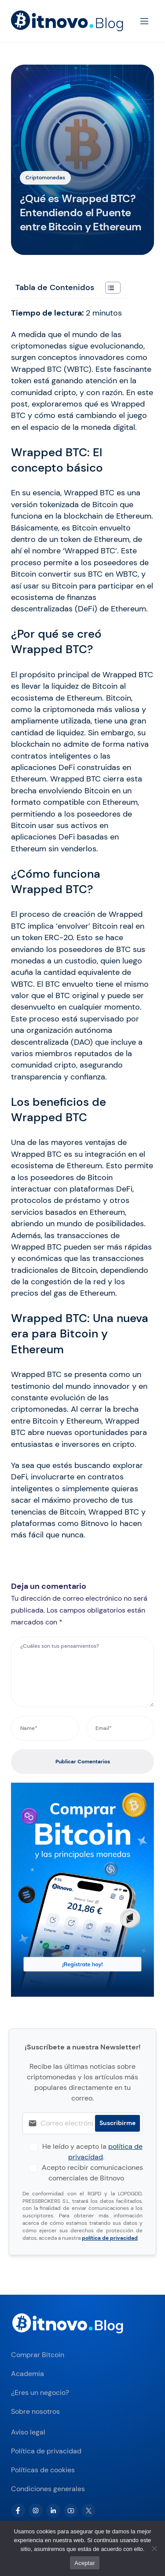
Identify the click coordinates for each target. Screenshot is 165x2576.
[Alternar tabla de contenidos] (108, 287)
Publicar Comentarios (82, 1761)
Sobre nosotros (35, 2411)
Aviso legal (28, 2432)
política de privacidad (110, 2238)
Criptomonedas (45, 177)
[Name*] (45, 1728)
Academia (27, 2373)
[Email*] (120, 1728)
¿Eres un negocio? (40, 2392)
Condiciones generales (48, 2488)
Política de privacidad (46, 2451)
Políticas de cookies (43, 2469)
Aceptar (84, 2563)
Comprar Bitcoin (37, 2354)
